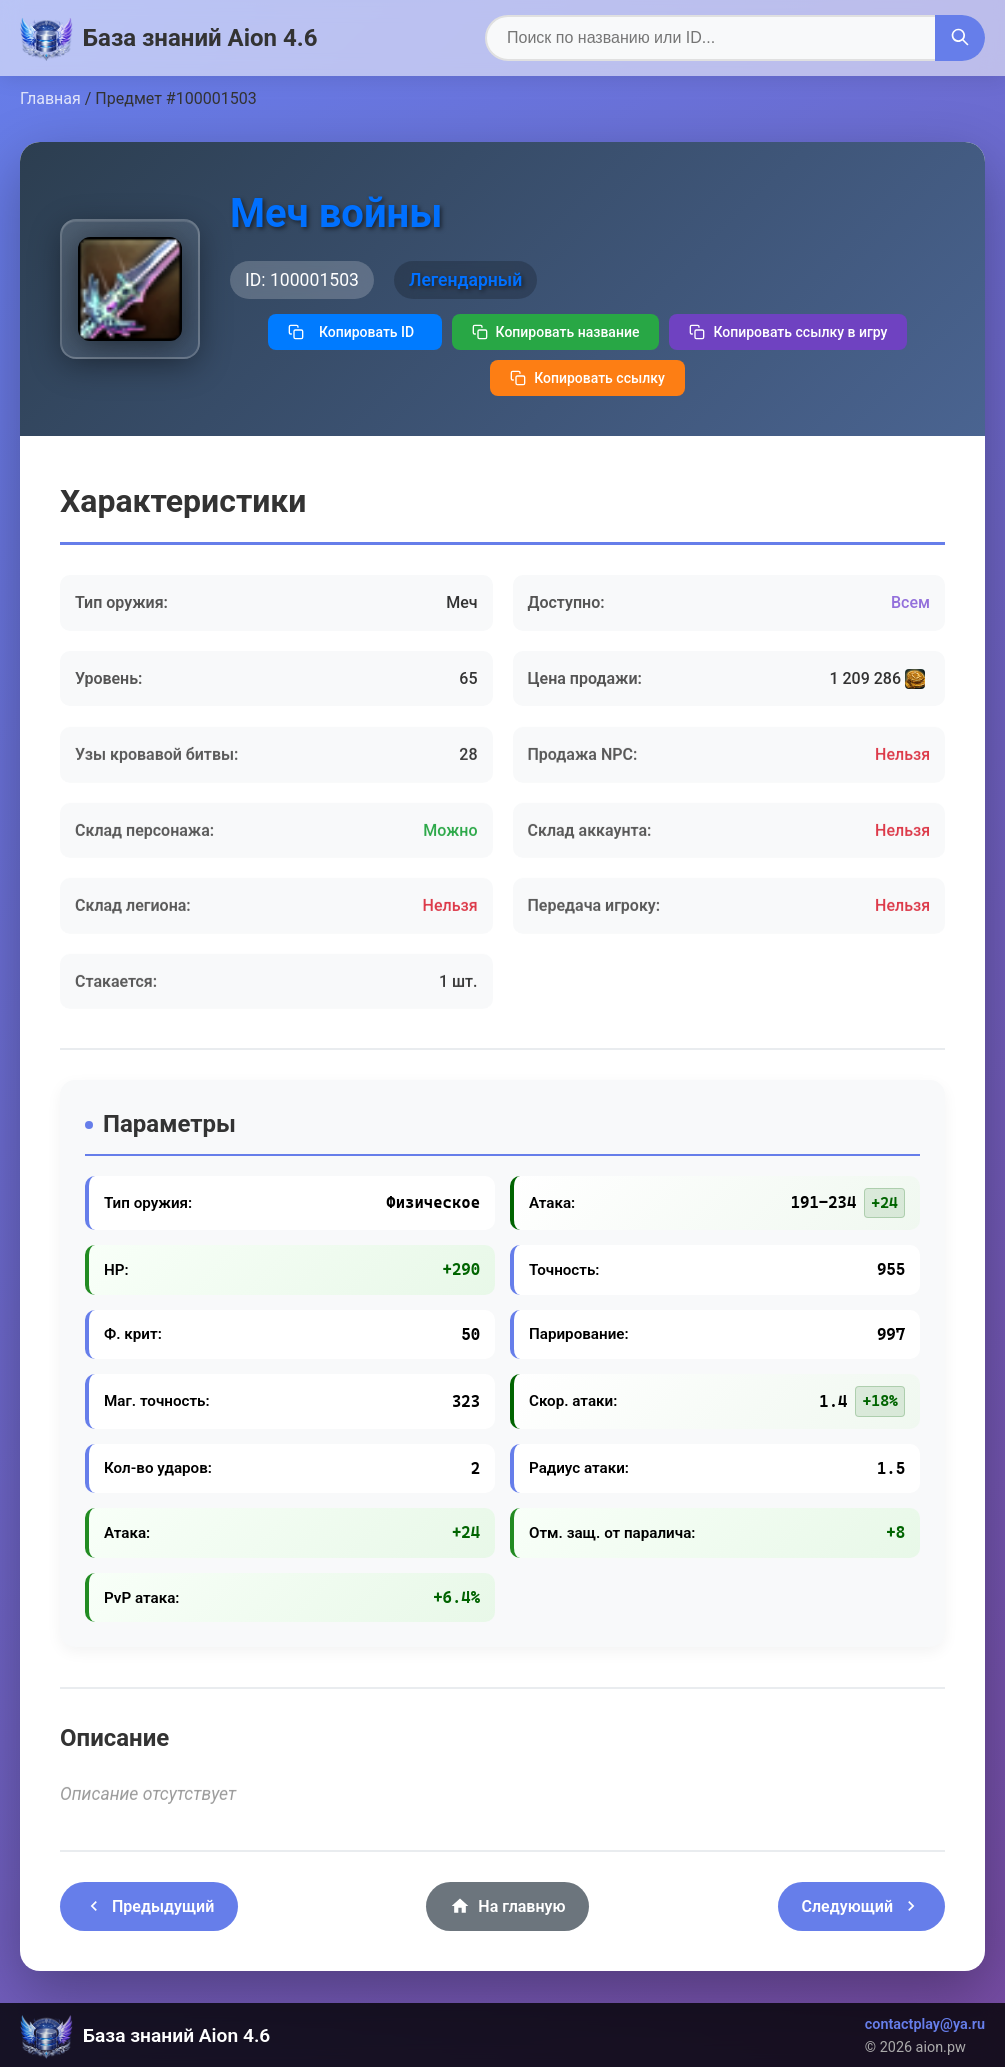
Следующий (861, 1906)
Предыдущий (149, 1906)
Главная (50, 98)
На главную (507, 1906)
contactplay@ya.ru (925, 2024)
